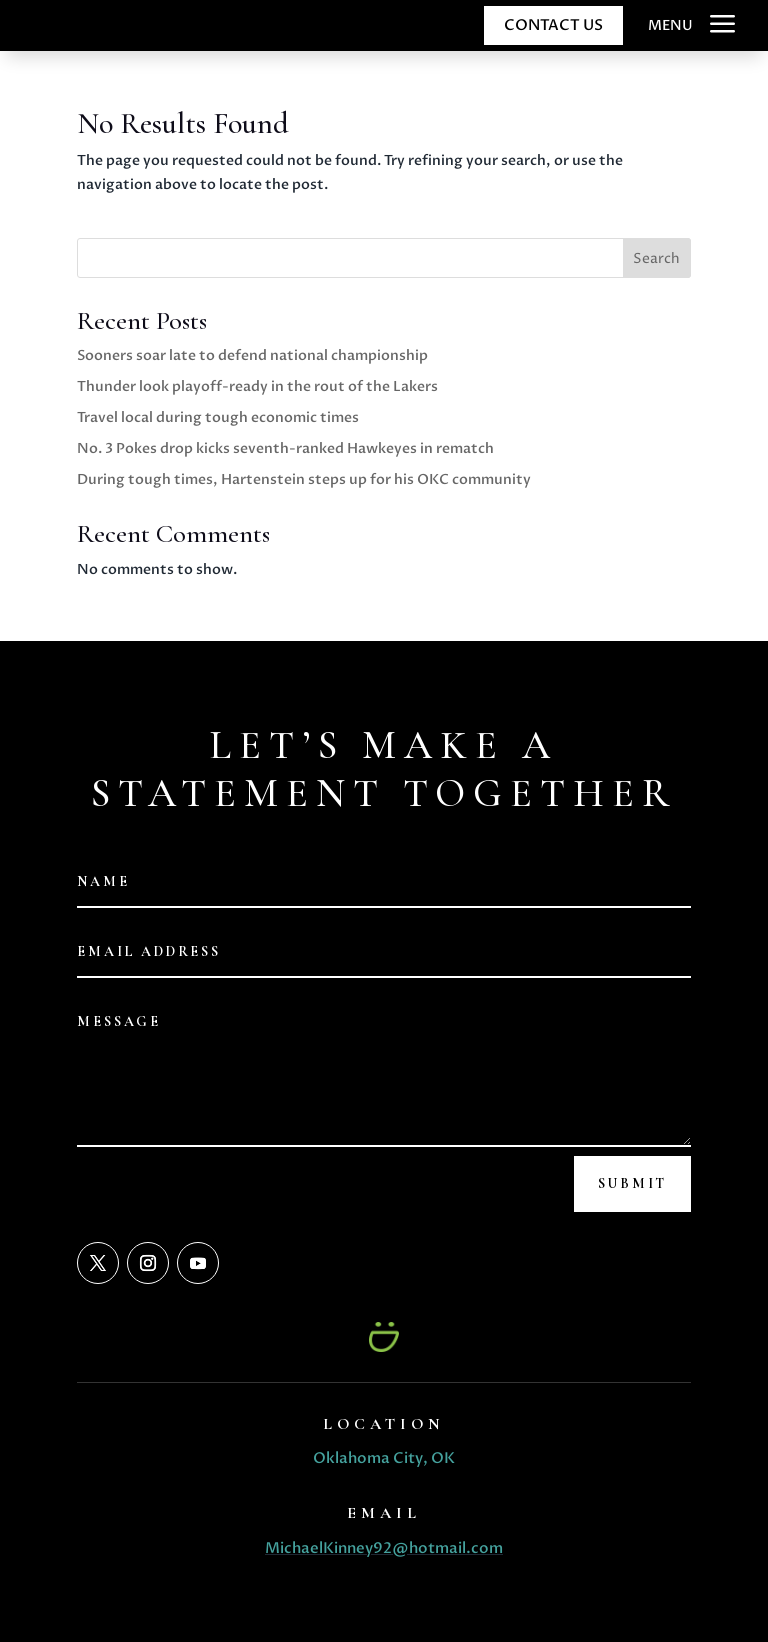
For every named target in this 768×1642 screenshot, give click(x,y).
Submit (632, 1183)
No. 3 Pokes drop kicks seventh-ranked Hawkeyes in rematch (285, 448)
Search (656, 258)
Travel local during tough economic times (218, 417)
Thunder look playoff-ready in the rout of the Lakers (257, 386)
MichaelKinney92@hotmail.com (384, 1548)
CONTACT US (553, 25)
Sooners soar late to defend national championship (252, 355)
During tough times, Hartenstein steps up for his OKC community (304, 479)
